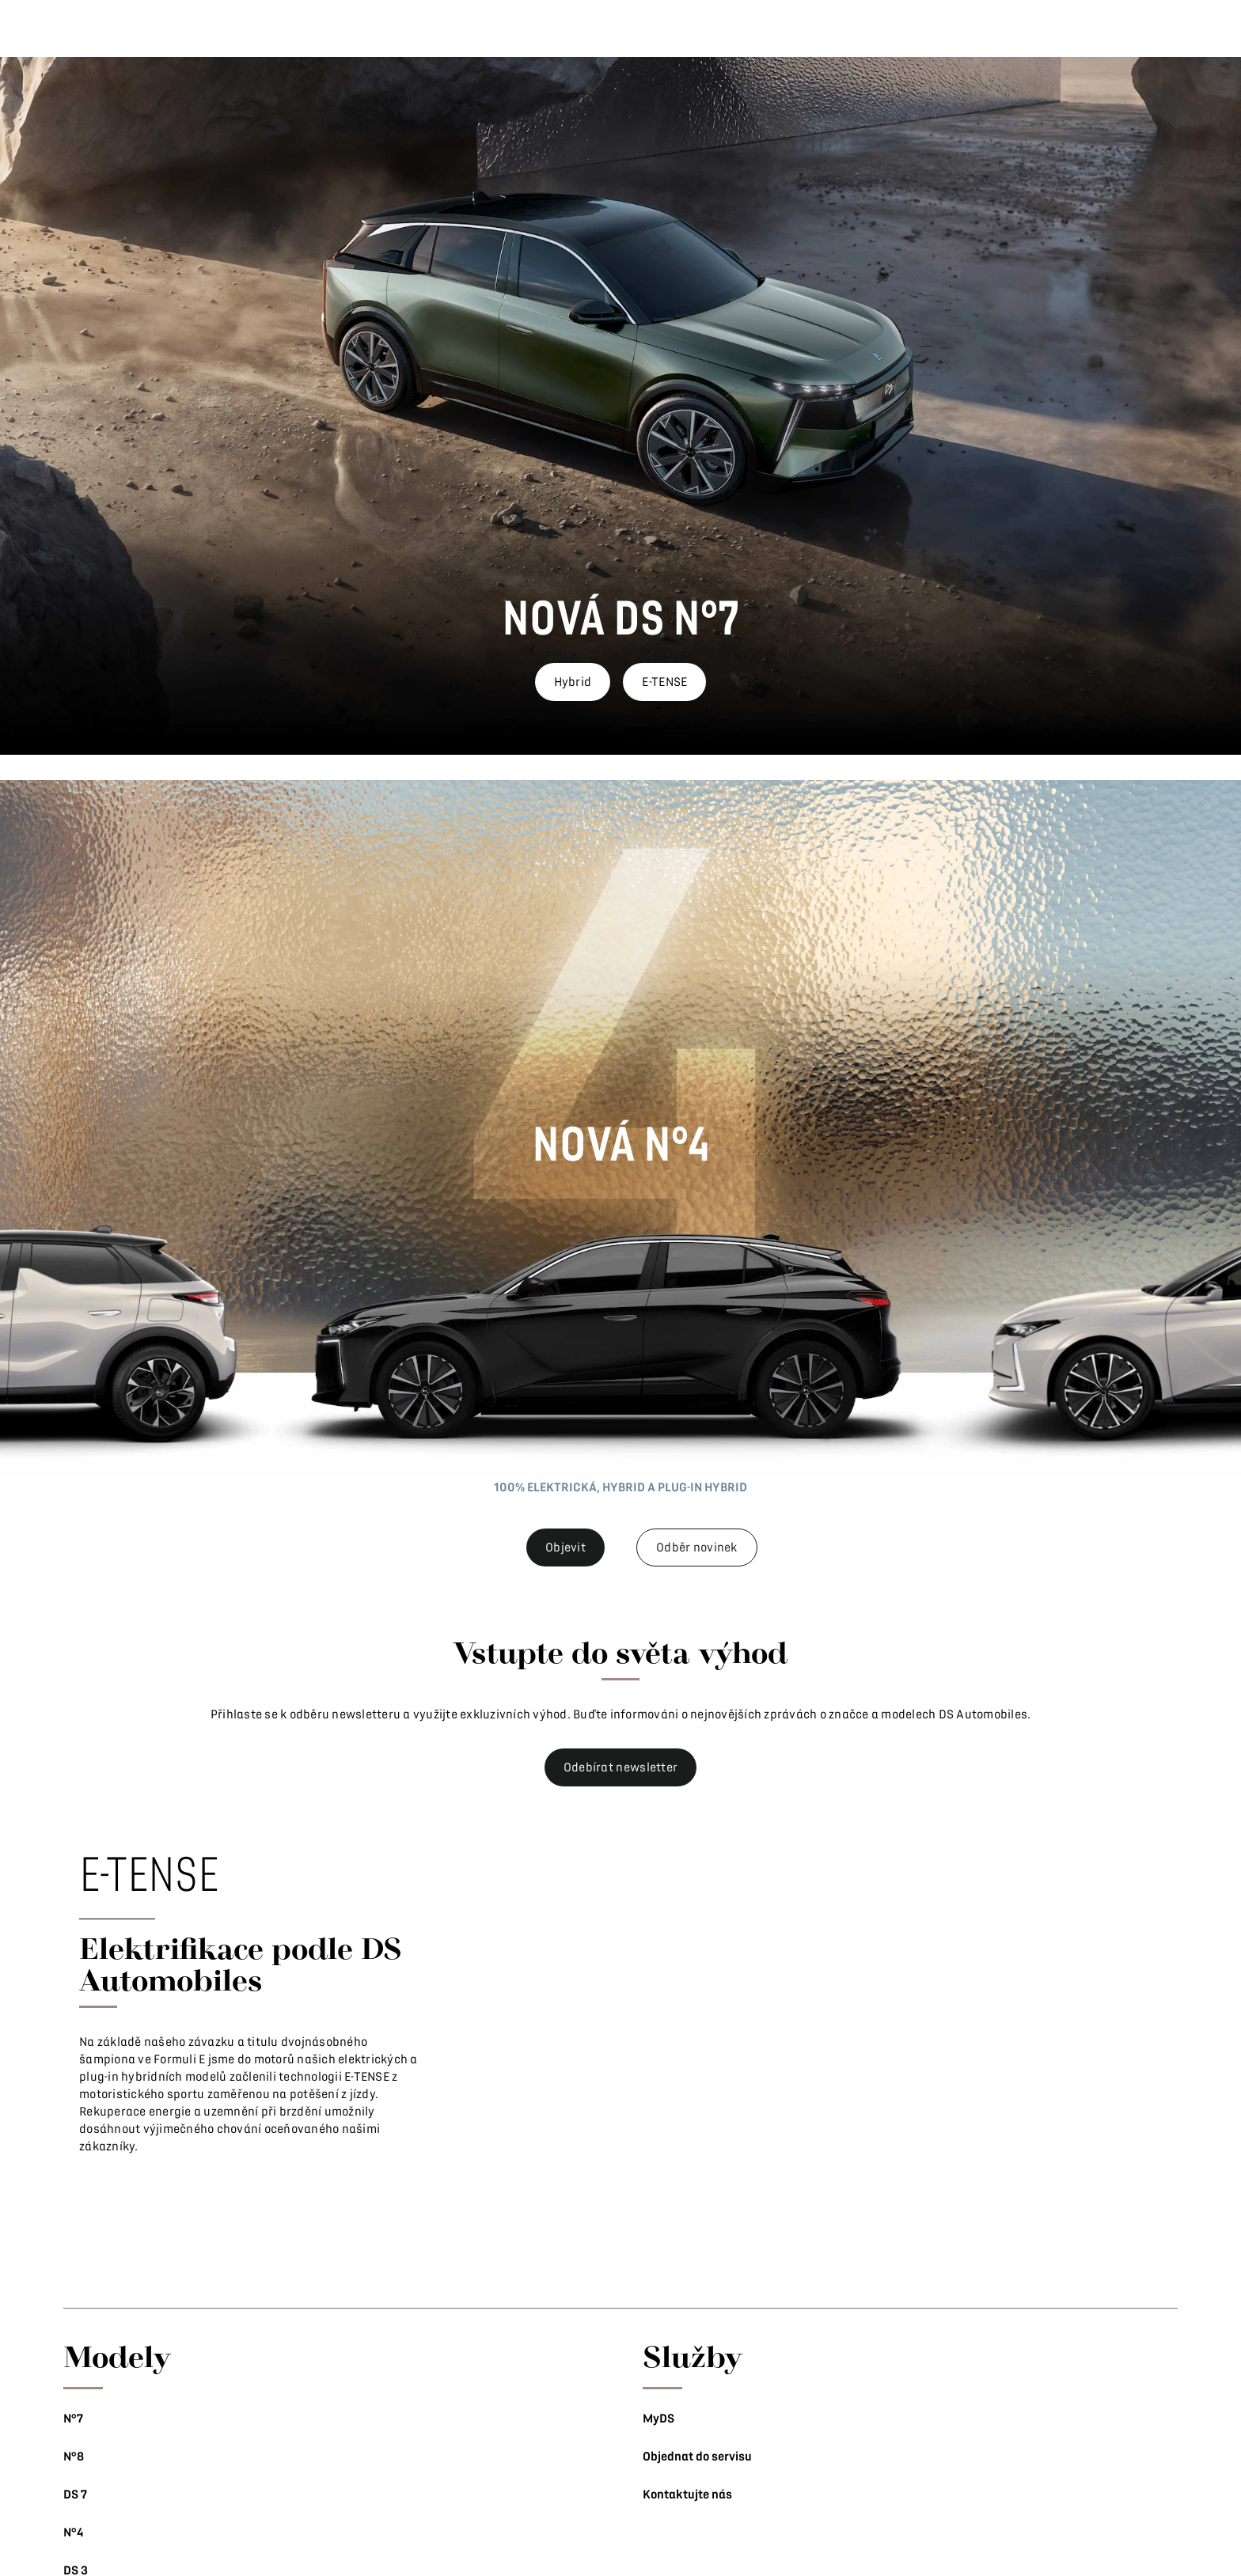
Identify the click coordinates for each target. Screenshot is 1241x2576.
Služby (692, 2356)
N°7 (73, 2418)
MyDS (658, 2418)
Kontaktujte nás (687, 2494)
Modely (117, 2356)
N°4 (73, 2532)
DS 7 (75, 2494)
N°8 (73, 2456)
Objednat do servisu (697, 2456)
